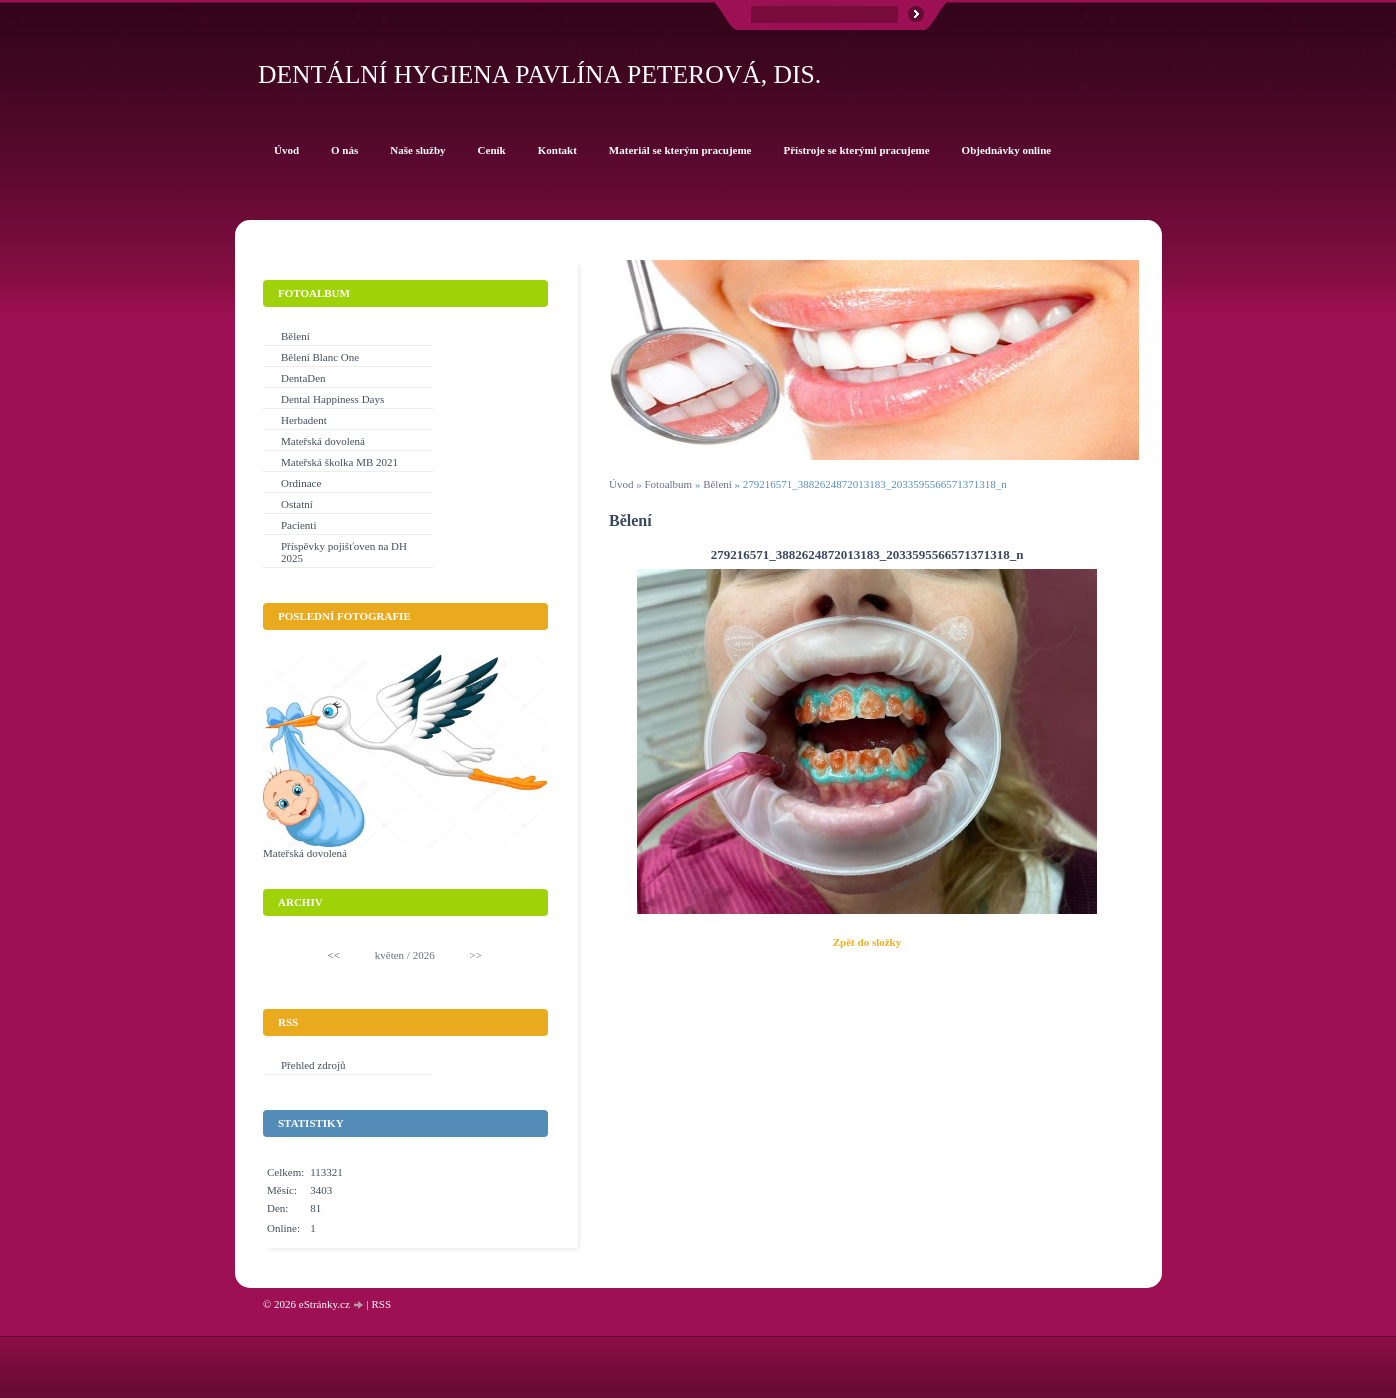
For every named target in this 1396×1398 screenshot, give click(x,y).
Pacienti (298, 525)
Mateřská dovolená (323, 441)
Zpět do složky (867, 942)
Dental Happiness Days (332, 399)
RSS (381, 1304)
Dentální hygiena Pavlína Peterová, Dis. (539, 74)
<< (334, 955)
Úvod (621, 484)
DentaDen (303, 378)
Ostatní (297, 504)
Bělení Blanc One (320, 357)
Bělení (717, 484)
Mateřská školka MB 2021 (339, 462)
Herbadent (304, 420)
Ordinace (301, 483)
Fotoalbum (668, 484)
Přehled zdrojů (313, 1065)
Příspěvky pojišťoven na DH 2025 (344, 552)
